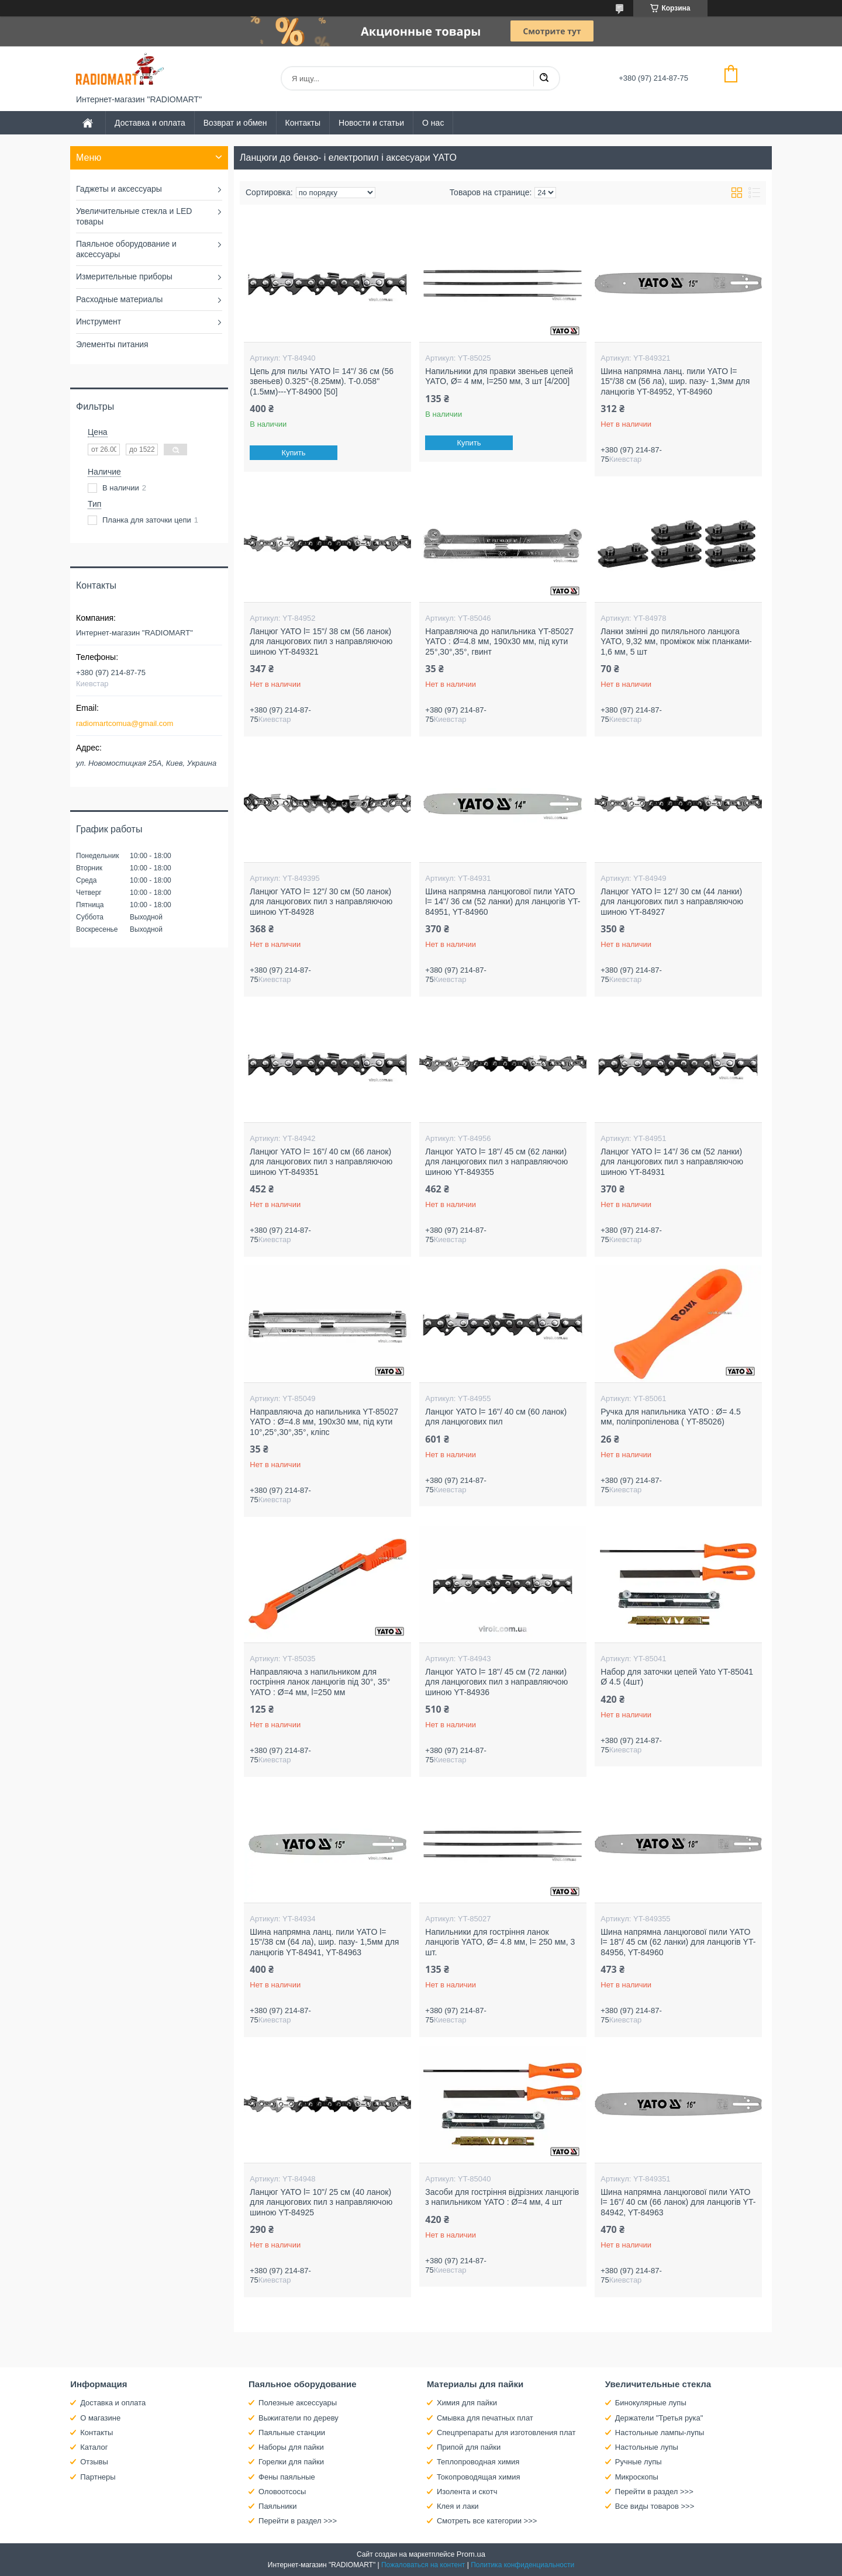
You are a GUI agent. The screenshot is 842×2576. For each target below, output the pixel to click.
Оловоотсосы (282, 2491)
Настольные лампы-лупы (660, 2432)
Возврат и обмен (235, 122)
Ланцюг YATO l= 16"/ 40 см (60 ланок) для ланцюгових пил (496, 1417)
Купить (294, 452)
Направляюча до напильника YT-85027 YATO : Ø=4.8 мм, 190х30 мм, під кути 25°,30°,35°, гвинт (499, 641)
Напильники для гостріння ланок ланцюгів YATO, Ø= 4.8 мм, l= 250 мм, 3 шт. (500, 1942)
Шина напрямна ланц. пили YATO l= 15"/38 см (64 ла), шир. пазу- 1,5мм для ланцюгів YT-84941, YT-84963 (324, 1942)
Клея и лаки (458, 2506)
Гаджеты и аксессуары (119, 188)
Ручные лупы (638, 2461)
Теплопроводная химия (478, 2461)
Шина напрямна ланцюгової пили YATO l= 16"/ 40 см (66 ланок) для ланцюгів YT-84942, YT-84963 (678, 2202)
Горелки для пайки (291, 2461)
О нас (433, 122)
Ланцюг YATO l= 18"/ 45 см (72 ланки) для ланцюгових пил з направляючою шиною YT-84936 (496, 1682)
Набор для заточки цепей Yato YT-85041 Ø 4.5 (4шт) (677, 1677)
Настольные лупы (646, 2447)
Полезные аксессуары (297, 2402)
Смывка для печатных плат (485, 2418)
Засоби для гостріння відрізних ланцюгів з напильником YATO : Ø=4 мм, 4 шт (502, 2197)
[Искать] (543, 78)
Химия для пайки (467, 2402)
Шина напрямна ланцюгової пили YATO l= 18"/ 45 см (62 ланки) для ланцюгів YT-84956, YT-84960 (678, 1942)
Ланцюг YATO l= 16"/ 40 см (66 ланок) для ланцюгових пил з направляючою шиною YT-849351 (321, 1162)
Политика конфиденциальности (522, 2565)
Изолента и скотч (467, 2491)
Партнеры (97, 2477)
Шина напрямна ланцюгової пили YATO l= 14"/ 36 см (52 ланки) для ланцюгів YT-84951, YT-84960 (502, 902)
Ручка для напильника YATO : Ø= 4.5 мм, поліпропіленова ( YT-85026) (670, 1417)
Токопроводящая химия (478, 2477)
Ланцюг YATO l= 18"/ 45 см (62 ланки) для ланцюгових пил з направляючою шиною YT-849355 (496, 1162)
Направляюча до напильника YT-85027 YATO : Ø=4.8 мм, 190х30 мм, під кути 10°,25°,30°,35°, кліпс (324, 1422)
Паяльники (277, 2506)
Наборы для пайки (291, 2447)
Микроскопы (636, 2477)
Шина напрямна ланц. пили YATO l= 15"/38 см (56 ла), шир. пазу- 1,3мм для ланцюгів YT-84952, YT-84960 (675, 381)
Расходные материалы (119, 299)
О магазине (100, 2418)
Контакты (302, 122)
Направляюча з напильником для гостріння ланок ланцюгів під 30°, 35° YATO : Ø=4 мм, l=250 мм (320, 1682)
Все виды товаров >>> (655, 2506)
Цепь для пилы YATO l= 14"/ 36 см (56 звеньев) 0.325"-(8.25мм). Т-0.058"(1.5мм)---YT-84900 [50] (322, 381)
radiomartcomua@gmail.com (124, 723)
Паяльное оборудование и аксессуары (126, 249)
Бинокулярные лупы (650, 2402)
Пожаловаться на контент (423, 2565)
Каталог (94, 2447)
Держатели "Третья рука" (659, 2418)
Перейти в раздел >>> (297, 2520)
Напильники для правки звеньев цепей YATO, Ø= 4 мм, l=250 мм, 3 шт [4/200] (499, 376)
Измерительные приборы (124, 276)
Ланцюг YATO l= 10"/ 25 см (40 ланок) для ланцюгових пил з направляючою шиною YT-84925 (321, 2202)
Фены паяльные (286, 2477)
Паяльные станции (291, 2432)
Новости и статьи (371, 122)
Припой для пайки (469, 2447)
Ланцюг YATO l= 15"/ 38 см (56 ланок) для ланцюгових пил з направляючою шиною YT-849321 (321, 641)
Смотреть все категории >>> (487, 2520)
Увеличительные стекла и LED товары (134, 216)
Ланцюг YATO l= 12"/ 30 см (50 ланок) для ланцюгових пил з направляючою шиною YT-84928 (321, 902)
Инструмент (98, 321)
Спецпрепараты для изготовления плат (506, 2432)
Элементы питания (112, 344)
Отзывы (94, 2461)
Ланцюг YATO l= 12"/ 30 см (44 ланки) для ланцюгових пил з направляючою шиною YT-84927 (672, 902)
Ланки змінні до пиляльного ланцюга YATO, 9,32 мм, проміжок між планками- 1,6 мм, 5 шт (676, 641)
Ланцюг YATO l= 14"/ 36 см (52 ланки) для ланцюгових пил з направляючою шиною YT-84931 (672, 1162)
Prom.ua (471, 2554)
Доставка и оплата (150, 122)
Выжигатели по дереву (298, 2418)
